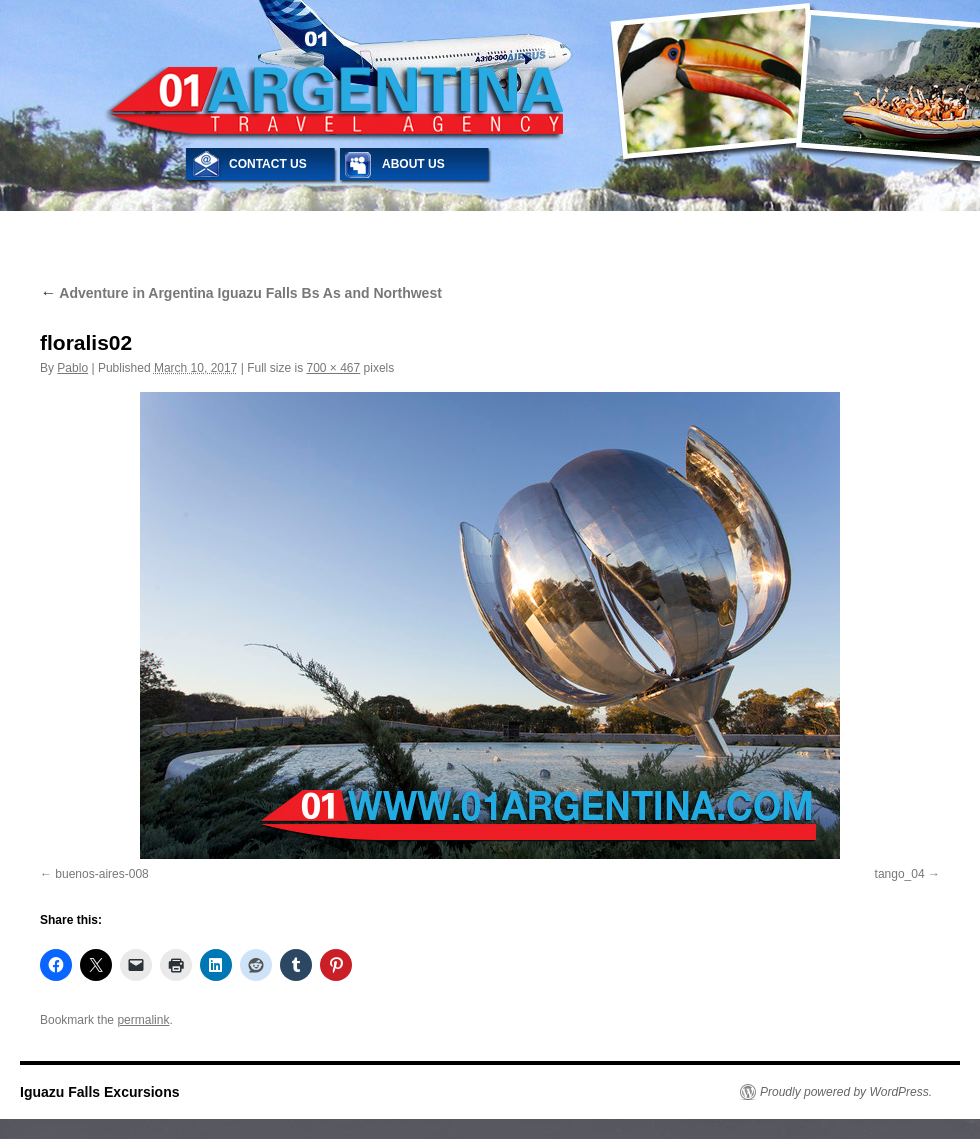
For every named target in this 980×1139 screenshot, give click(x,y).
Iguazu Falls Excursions (100, 1092)
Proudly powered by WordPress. (846, 1092)
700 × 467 (333, 368)
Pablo (72, 368)
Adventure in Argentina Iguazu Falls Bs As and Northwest (241, 293)
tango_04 (900, 874)
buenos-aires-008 (101, 874)
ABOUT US (413, 164)
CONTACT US (268, 164)
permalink (143, 1020)
